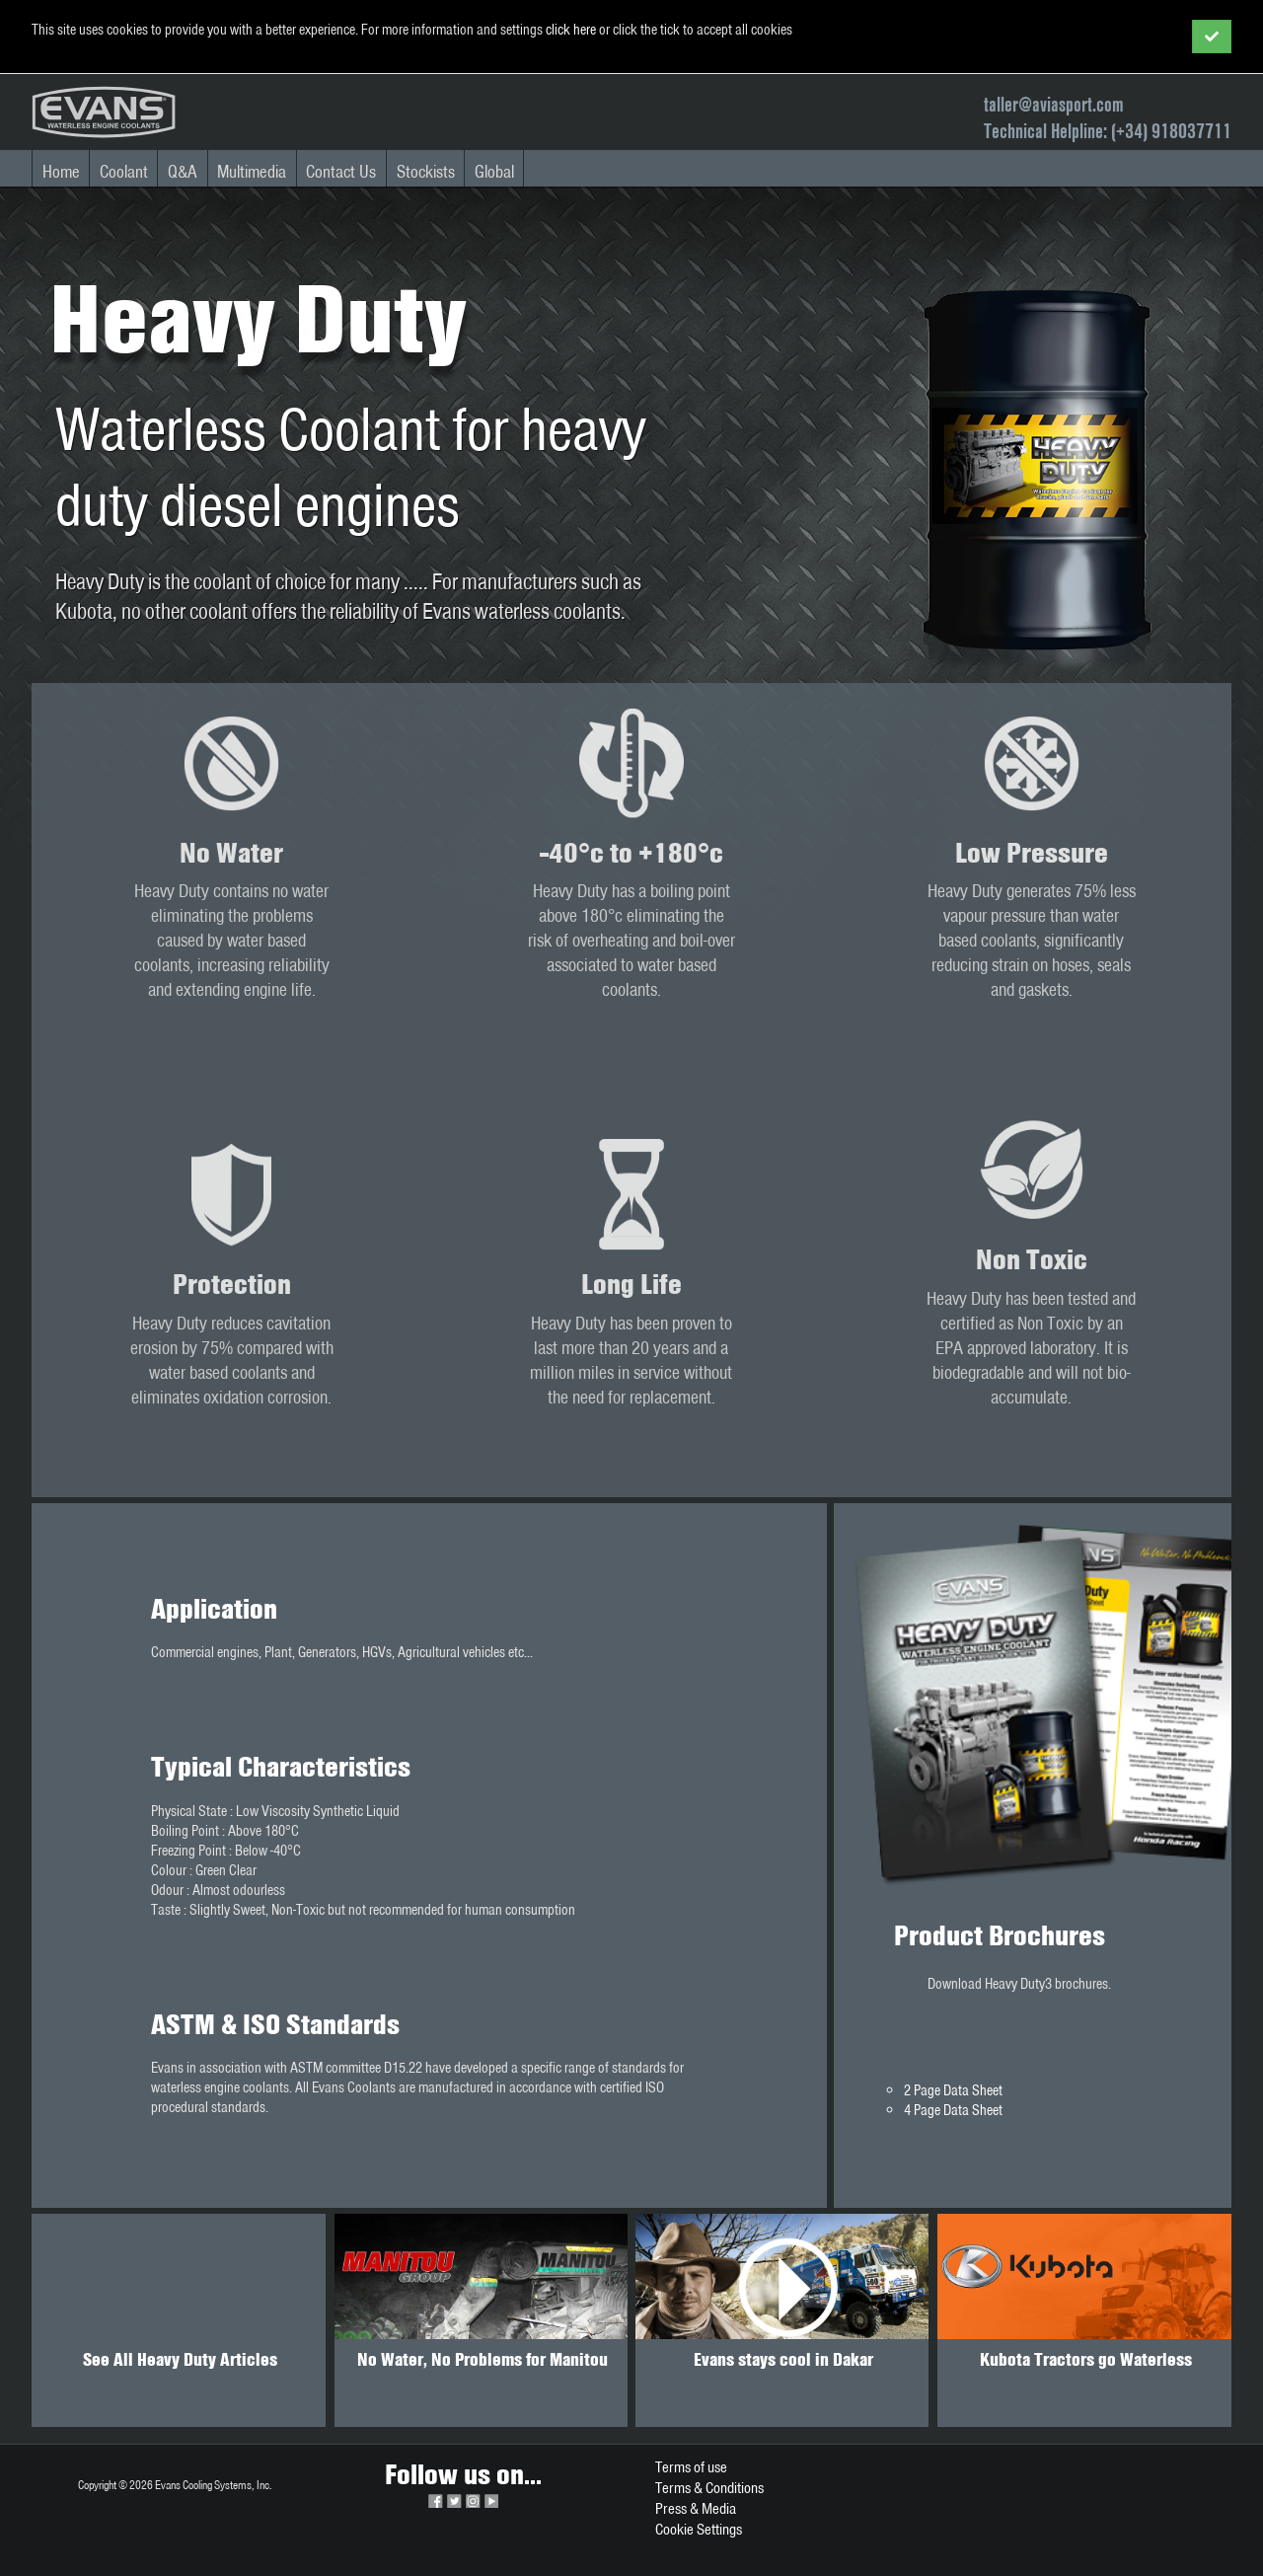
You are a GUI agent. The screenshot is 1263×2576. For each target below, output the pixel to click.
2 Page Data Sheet (953, 2090)
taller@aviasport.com (1054, 104)
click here (571, 29)
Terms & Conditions (709, 2487)
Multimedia (251, 171)
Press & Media (695, 2508)
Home (61, 171)
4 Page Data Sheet (953, 2110)
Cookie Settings (698, 2529)
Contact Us (341, 171)
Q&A (182, 171)
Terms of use (691, 2467)
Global (494, 171)
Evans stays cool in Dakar (783, 2359)
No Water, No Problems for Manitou (482, 2359)
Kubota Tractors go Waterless (1086, 2359)
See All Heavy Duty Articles (180, 2359)
